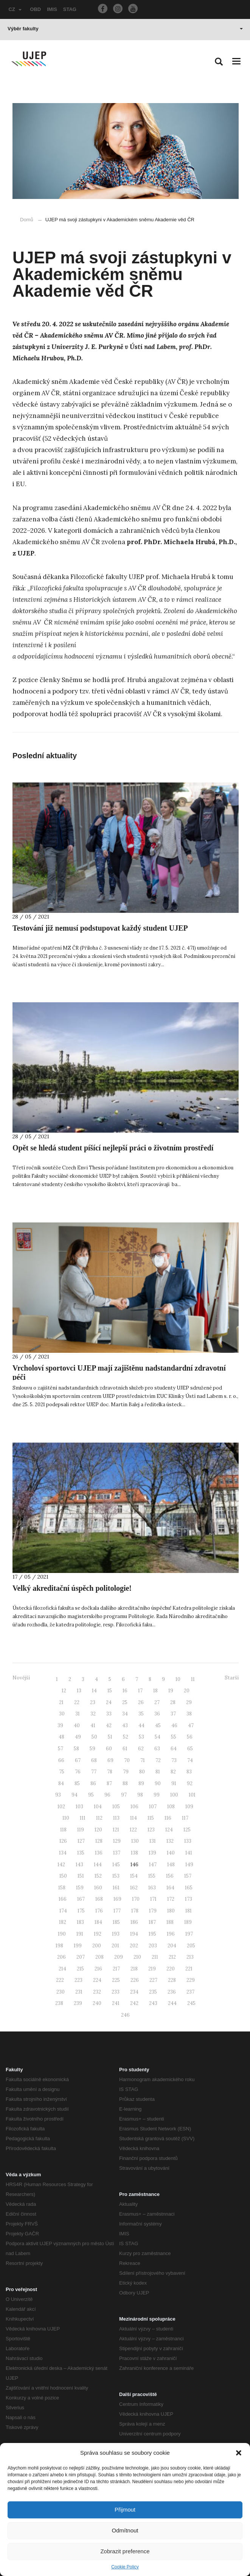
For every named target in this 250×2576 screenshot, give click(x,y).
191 (79, 1934)
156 (170, 1876)
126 (63, 1841)
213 (190, 1957)
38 (189, 1714)
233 (116, 1992)
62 (141, 1748)
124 (169, 1829)
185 (116, 1922)
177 (117, 1911)
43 (125, 1725)
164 (170, 1887)
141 (188, 1853)
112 (99, 1818)
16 (125, 1690)
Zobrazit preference (124, 2551)
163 (152, 1887)
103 (79, 1806)
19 (170, 1690)
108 (171, 1806)
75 (61, 1771)
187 (152, 1922)
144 (98, 1864)
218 (134, 1969)
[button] (238, 2453)
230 (60, 1992)
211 (155, 1957)
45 (158, 1725)
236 (172, 1992)
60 (109, 1748)
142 (61, 1864)
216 (98, 1969)
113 (116, 1818)
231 (78, 1992)
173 (188, 1899)
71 (142, 1760)
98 (140, 1795)
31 (77, 1714)
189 (188, 1922)
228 (172, 1980)
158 (61, 1887)
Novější (21, 1678)
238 (59, 2003)
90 (158, 1783)
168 (99, 1899)
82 (173, 1771)
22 (76, 1702)
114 (133, 1818)
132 (170, 1841)
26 (141, 1702)
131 (152, 1841)
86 (93, 1783)
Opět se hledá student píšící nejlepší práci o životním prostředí (112, 1148)
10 (177, 1679)
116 (168, 1818)
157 (187, 1876)
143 (79, 1864)
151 (81, 1876)
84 (61, 1783)
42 (109, 1725)
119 (80, 1829)
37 (173, 1714)
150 (63, 1876)
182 (62, 1922)
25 (124, 1702)
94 (74, 1795)
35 (141, 1714)
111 (82, 1818)
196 (171, 1934)
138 (134, 1853)
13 (79, 1690)
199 (78, 1945)
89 (141, 1783)
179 (153, 1911)
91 (173, 1783)
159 (80, 1887)
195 (152, 1934)
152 (98, 1876)
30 (62, 1714)
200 (96, 1945)
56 (190, 1737)
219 (152, 1969)
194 (134, 1934)
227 (153, 1980)
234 (134, 1992)
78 (109, 1771)
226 (134, 1980)
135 (80, 1853)
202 (134, 1945)
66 (61, 1760)
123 (151, 1829)
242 (134, 2003)
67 (78, 1760)
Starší (232, 1678)
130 (135, 1841)
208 (99, 1957)
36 (157, 1714)
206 (61, 1957)
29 (189, 1702)
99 (157, 1795)
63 (157, 1748)
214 (62, 1969)
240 (97, 2003)
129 (117, 1841)
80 (142, 1771)
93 (58, 1795)
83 (189, 1771)
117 (185, 1818)
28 (172, 1702)
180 (171, 1911)
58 (76, 1748)
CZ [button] (15, 9)
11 (193, 1679)
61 (125, 1748)
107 (153, 1806)
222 (60, 1980)
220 (170, 1969)
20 (186, 1690)
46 (174, 1725)
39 (60, 1725)
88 (125, 1783)
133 (187, 1841)
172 (170, 1899)
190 (62, 1934)
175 (81, 1911)
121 (116, 1829)
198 (59, 1945)
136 (98, 1853)
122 (133, 1829)
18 (155, 1690)
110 (65, 1818)
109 (189, 1806)
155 (151, 1876)
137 (116, 1853)
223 (78, 1980)
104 (98, 1806)
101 (192, 1795)
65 (190, 1748)
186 (134, 1922)
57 (60, 1748)
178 (134, 1911)
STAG (69, 9)
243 (153, 2003)
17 (140, 1690)
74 (190, 1760)
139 (152, 1853)
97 (124, 1795)
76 (78, 1771)
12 (64, 1690)
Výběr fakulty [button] (125, 28)
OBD (35, 9)
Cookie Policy (125, 2567)
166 (63, 1899)
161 (116, 1887)
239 (78, 2003)
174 (63, 1911)
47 (191, 1725)
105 (116, 1806)
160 (98, 1887)
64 (174, 1748)
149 (189, 1864)
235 (153, 1992)
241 (116, 2003)
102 (61, 1806)
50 (94, 1737)
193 (116, 1934)
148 (171, 1864)
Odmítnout (125, 2530)
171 (153, 1899)
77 (93, 1771)
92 (190, 1783)
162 (134, 1887)
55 (173, 1737)
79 (126, 1771)
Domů (26, 219)
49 (78, 1737)
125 (187, 1829)
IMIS (52, 9)
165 (189, 1887)
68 (94, 1760)
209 (118, 1957)
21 (61, 1702)
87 (109, 1783)
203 (153, 1945)
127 (81, 1841)
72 (158, 1760)
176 (99, 1911)
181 (188, 1911)
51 (110, 1737)
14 (94, 1690)
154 (134, 1876)
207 (80, 1957)
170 (136, 1899)
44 (141, 1725)
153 (116, 1876)
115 (151, 1818)
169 (117, 1899)
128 (98, 1841)
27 (157, 1702)
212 (172, 1957)
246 (125, 2015)
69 (110, 1760)
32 (93, 1714)
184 (98, 1922)
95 (91, 1795)
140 (171, 1853)
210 (137, 1957)
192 (97, 1934)
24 (109, 1702)
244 (172, 2003)
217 (116, 1969)
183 (80, 1922)
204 (172, 1945)
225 (116, 1980)
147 (153, 1864)
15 (109, 1690)
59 (92, 1748)
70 (127, 1760)
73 (174, 1760)
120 (98, 1829)
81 (157, 1771)
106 (134, 1806)
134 (63, 1853)
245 (191, 2003)
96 (107, 1795)
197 (189, 1934)
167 (81, 1899)
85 (77, 1783)
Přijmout (125, 2509)
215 (80, 1969)
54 (157, 1737)
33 (109, 1714)
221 (189, 1969)
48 (61, 1737)
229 (190, 1980)
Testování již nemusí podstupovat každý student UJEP (100, 928)
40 (77, 1725)
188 (170, 1922)
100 (174, 1795)
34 (125, 1714)
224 (97, 1980)
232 (97, 1992)
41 (92, 1725)
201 (115, 1945)
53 (141, 1737)
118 (63, 1829)
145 (116, 1864)
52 (125, 1737)
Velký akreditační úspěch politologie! (72, 1588)
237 (190, 1992)
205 (191, 1945)
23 (92, 1702)
